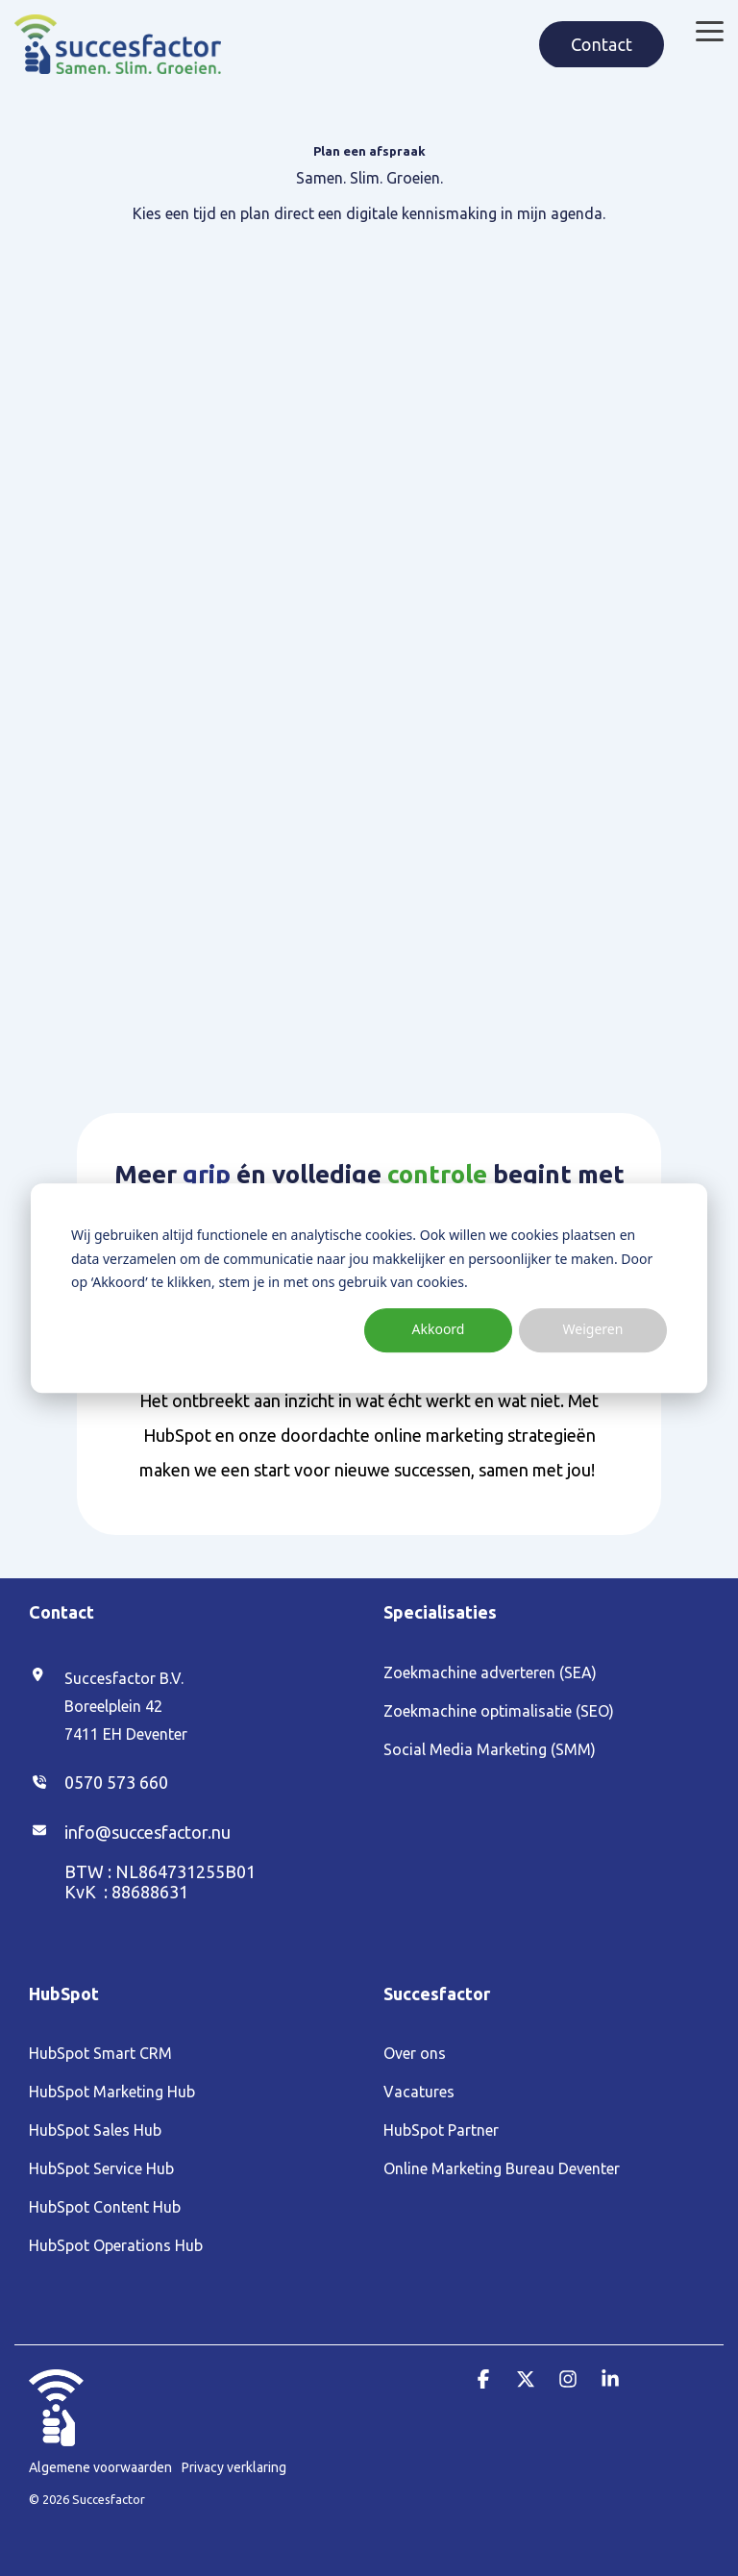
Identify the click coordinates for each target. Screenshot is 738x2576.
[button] (710, 29)
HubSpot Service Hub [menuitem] (101, 2168)
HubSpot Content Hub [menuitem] (105, 2207)
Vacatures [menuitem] (419, 2091)
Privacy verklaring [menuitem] (234, 2467)
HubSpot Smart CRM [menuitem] (100, 2053)
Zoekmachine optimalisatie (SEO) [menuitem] (498, 1711)
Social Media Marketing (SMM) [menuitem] (489, 1749)
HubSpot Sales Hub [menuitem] (95, 2130)
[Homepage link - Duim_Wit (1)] (56, 2435)
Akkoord (438, 1330)
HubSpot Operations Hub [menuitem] (116, 2245)
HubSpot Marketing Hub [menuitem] (112, 2091)
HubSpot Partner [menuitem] (441, 2130)
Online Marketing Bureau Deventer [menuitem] (501, 2168)
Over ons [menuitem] (414, 2053)
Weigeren (593, 1330)
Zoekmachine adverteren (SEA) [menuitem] (490, 1672)
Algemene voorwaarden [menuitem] (100, 2467)
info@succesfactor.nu (147, 1832)
